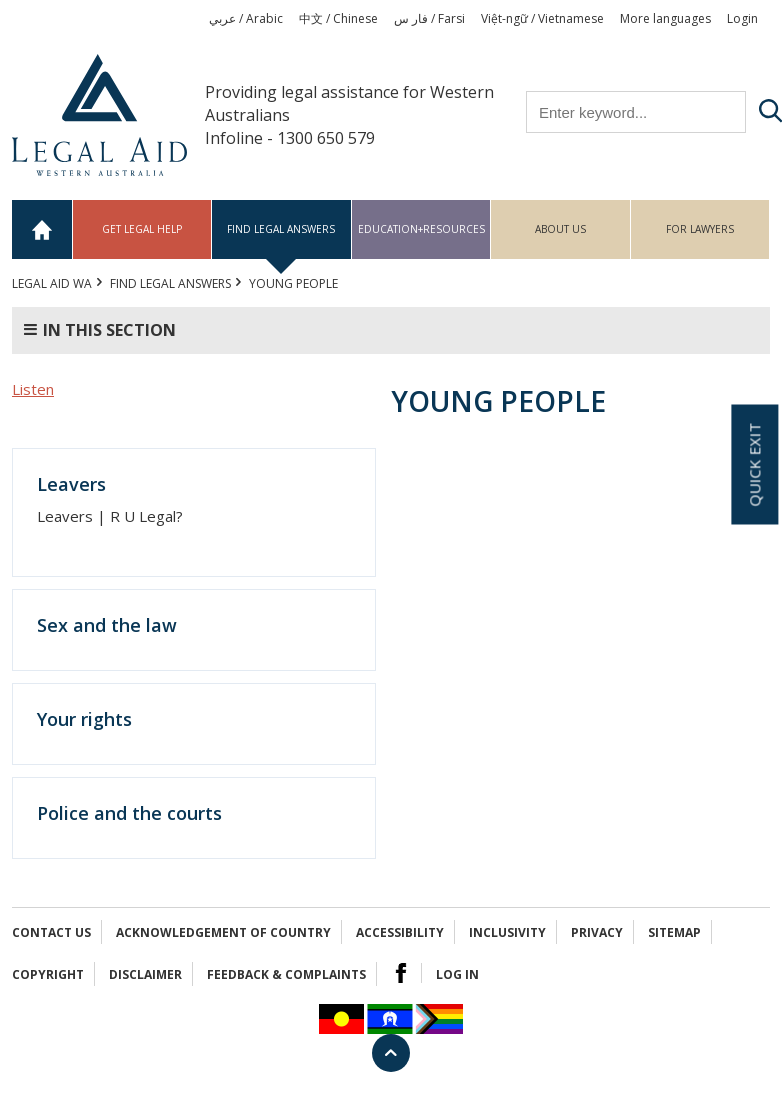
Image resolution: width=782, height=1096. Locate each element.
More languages (665, 18)
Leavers (71, 484)
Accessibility (400, 932)
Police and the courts (129, 813)
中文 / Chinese (338, 18)
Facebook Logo (401, 973)
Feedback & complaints (286, 974)
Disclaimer (145, 974)
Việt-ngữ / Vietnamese (542, 18)
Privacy (597, 932)
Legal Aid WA (52, 283)
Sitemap (674, 932)
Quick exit (754, 465)
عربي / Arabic (246, 18)
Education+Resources (421, 229)
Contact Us (51, 932)
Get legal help (142, 229)
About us (560, 229)
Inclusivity (507, 932)
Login (742, 18)
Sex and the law (107, 625)
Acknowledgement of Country (223, 932)
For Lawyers (700, 229)
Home (42, 229)
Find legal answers (281, 229)
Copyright (48, 974)
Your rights (84, 719)
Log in (457, 974)
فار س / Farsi (429, 18)
